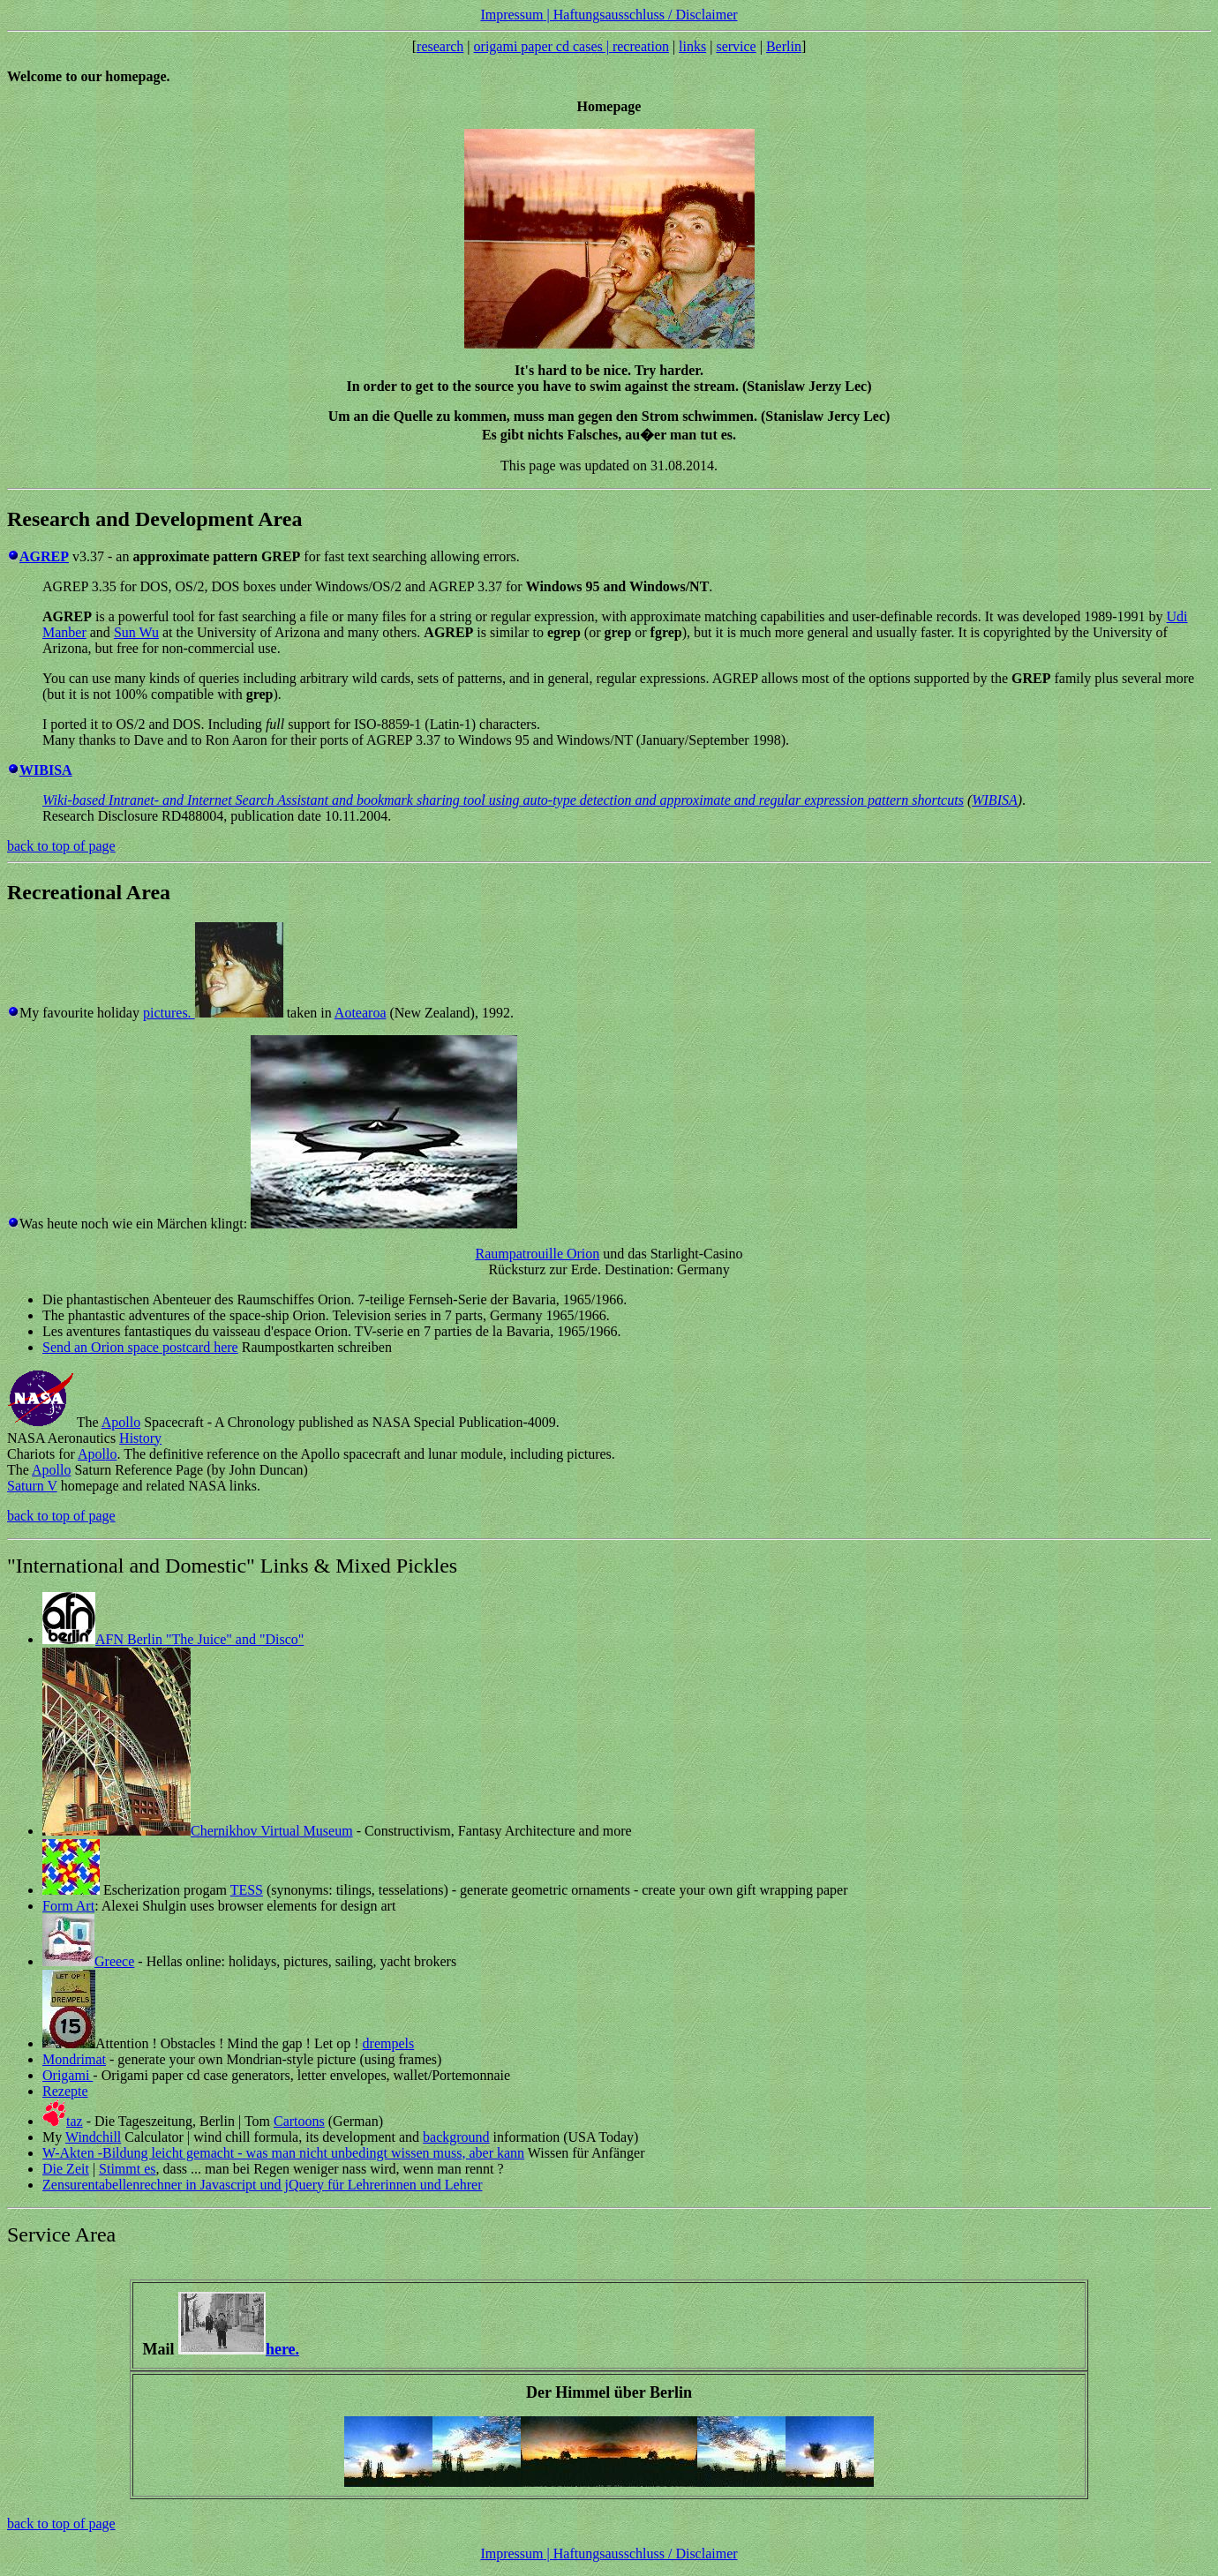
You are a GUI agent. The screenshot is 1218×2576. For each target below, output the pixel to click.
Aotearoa (361, 1012)
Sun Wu (136, 632)
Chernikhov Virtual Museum (272, 1830)
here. (282, 2349)
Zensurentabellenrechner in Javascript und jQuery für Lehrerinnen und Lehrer (262, 2184)
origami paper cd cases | (543, 46)
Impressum (511, 14)
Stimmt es (127, 2168)
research (440, 46)
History (140, 1438)
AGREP (44, 556)
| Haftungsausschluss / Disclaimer (641, 14)
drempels (389, 2043)
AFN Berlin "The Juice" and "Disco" (199, 1639)
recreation (641, 46)
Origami (67, 2075)
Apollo (121, 1422)
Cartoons (299, 2121)
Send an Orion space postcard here (140, 1347)
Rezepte (65, 2091)
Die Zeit (65, 2168)
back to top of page (61, 845)
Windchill (93, 2136)
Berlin (783, 46)
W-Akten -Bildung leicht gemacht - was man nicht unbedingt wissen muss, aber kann (283, 2152)
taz (74, 2121)
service (736, 46)
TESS (246, 1889)
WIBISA (995, 799)
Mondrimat (74, 2059)
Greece (114, 1961)
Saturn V (32, 1485)
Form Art (68, 1905)
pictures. (169, 1012)
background (456, 2136)
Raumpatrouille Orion (537, 1253)
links (692, 46)
